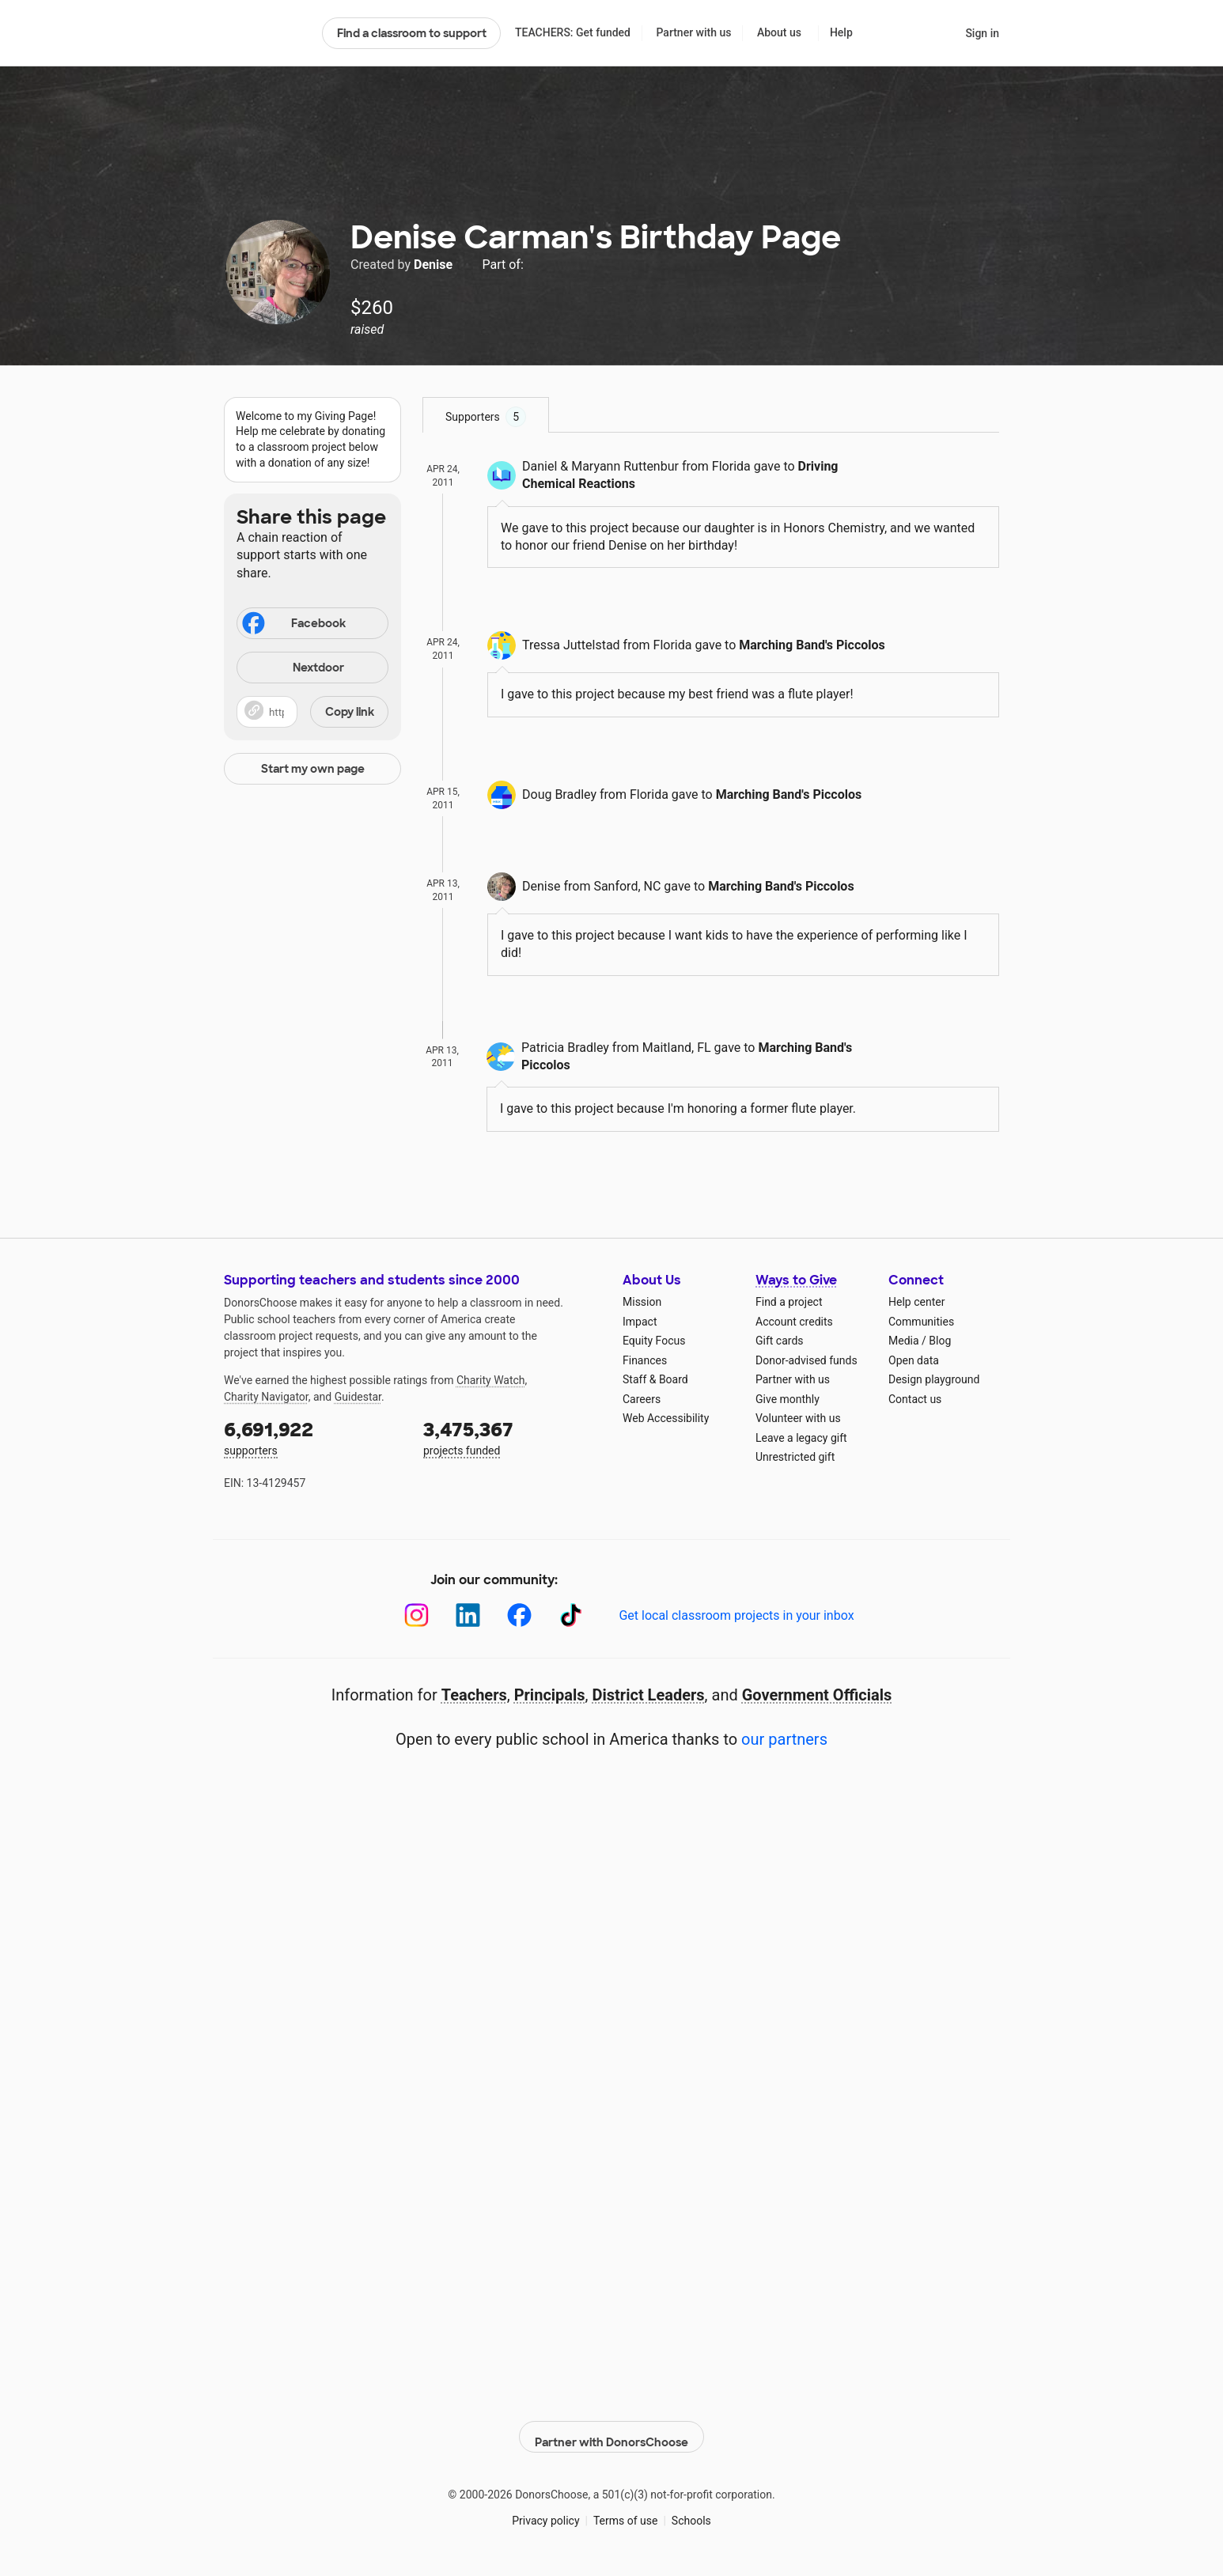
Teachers (474, 1694)
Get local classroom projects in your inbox (736, 1615)
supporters (312, 1437)
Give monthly (787, 1399)
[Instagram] (416, 1615)
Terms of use (625, 2512)
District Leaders (649, 1694)
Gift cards (779, 1340)
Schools (691, 2512)
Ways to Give (796, 1280)
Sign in (982, 33)
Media (903, 1340)
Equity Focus (654, 1340)
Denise (435, 264)
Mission (642, 1302)
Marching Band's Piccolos (811, 645)
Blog (940, 1340)
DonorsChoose (266, 33)
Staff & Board (655, 1379)
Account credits (794, 1321)
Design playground (933, 1379)
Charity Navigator (266, 1396)
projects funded (511, 1437)
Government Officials (817, 1694)
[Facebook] (519, 1615)
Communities (921, 1321)
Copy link (349, 712)
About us (779, 32)
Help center (916, 1302)
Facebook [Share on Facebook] (293, 625)
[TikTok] (570, 1615)
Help (841, 32)
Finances (645, 1360)
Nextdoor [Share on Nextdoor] (292, 669)
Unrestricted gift (795, 1457)
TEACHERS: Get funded (572, 32)
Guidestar (358, 1396)
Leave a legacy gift (801, 1438)
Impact (640, 1321)
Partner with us (694, 32)
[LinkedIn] (467, 1615)
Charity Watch (490, 1380)
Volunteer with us (798, 1418)
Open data (913, 1360)
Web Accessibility (666, 1418)
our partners (784, 1739)
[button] (312, 712)
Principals (549, 1694)
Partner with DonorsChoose (611, 2428)
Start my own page (313, 769)
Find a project (788, 1302)
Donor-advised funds (806, 1360)
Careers (642, 1399)
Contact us (914, 1399)
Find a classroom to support (412, 33)
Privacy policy (545, 2512)
